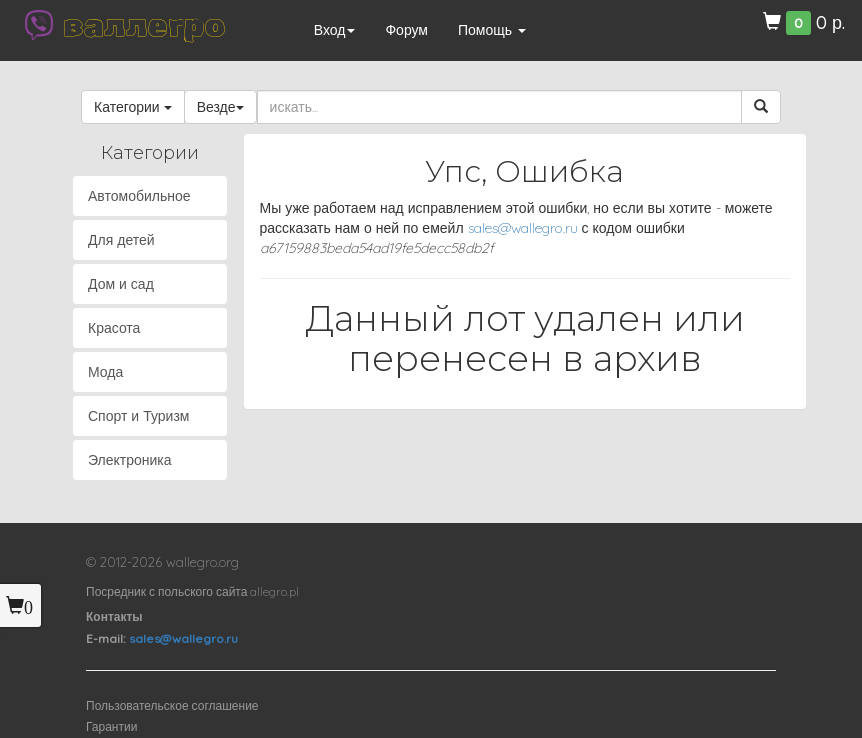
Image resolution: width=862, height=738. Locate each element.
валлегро (144, 25)
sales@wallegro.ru (523, 228)
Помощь (492, 30)
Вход (335, 30)
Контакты (114, 616)
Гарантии (111, 726)
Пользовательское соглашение (172, 705)
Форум (406, 30)
